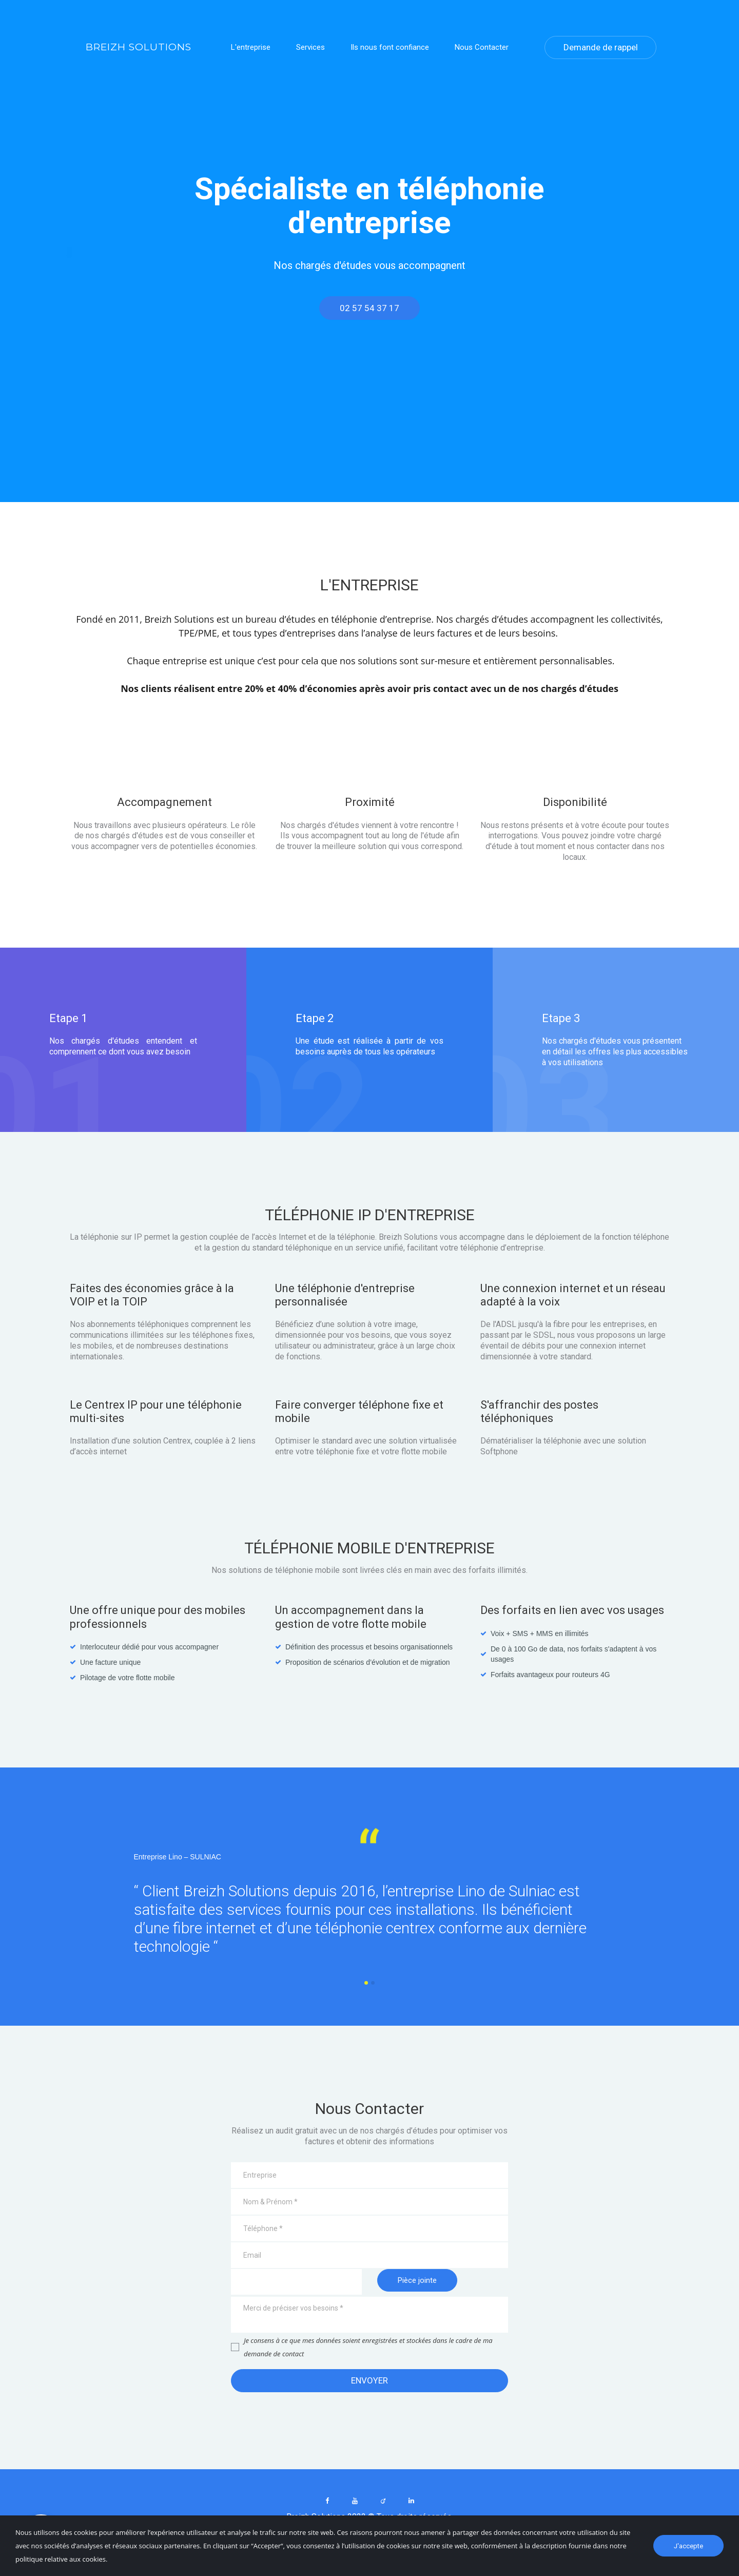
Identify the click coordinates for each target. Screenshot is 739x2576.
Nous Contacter (482, 48)
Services (310, 48)
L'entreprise (250, 48)
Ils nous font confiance (390, 48)
